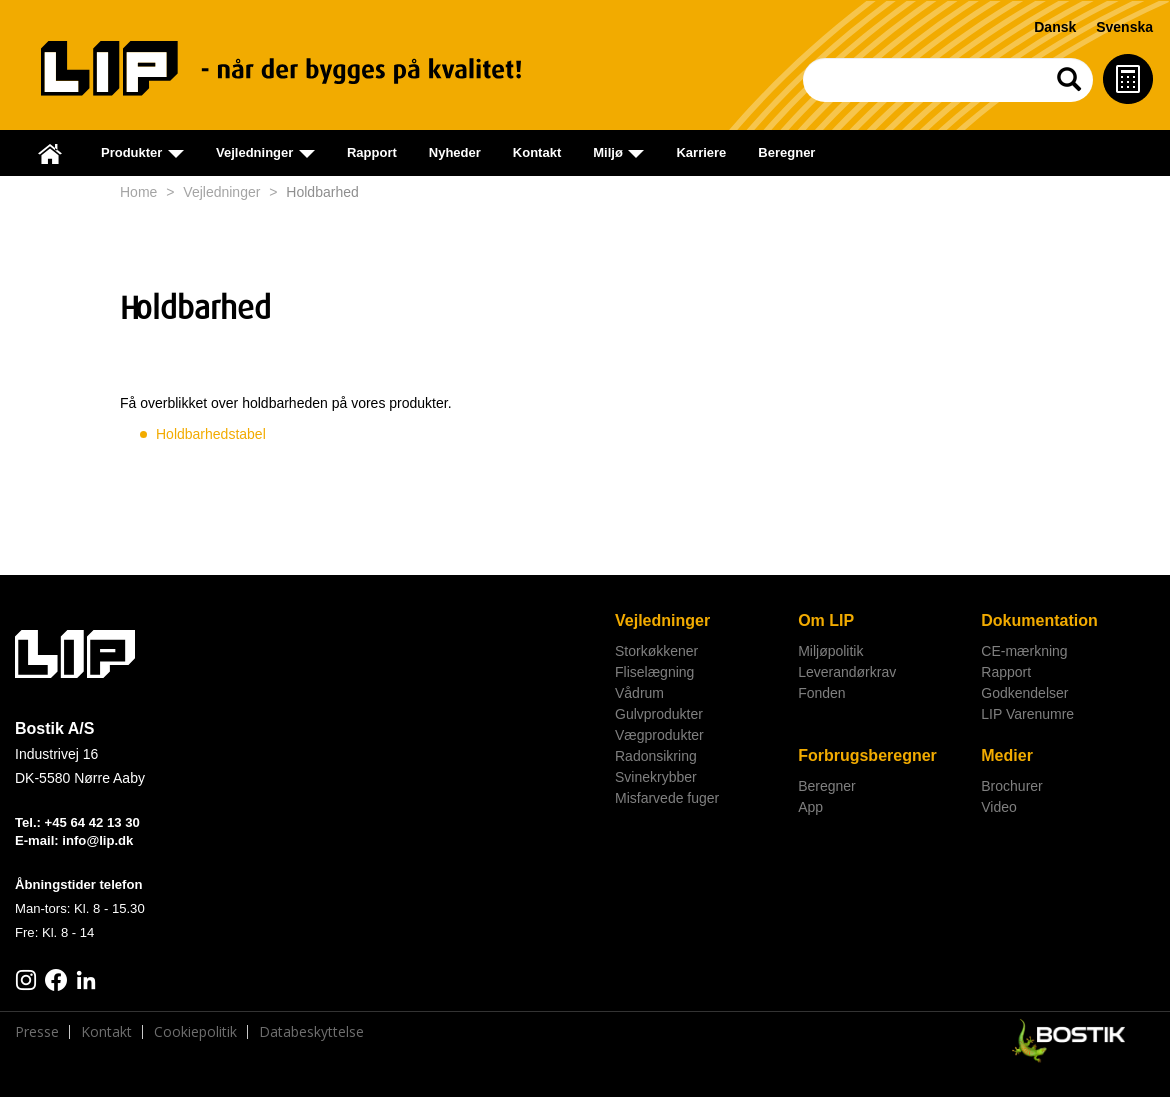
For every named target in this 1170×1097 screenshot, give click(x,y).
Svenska (1124, 27)
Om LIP (826, 620)
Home (138, 192)
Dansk (1055, 27)
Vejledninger (221, 192)
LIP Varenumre (1027, 714)
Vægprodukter (659, 735)
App (810, 807)
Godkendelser (1024, 693)
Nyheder (455, 152)
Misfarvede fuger (667, 798)
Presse (37, 1032)
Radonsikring (656, 756)
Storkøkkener (656, 651)
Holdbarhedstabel (211, 434)
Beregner (786, 152)
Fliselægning (654, 672)
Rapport (372, 152)
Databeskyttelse (311, 1032)
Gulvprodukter (659, 714)
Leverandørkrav (847, 672)
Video (999, 807)
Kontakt (537, 152)
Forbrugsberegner (867, 755)
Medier (1007, 755)
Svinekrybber (656, 777)
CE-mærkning (1024, 651)
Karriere (701, 152)
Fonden (821, 693)
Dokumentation (1039, 620)
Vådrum (639, 693)
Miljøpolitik (830, 651)
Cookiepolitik (195, 1032)
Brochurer (1011, 786)
